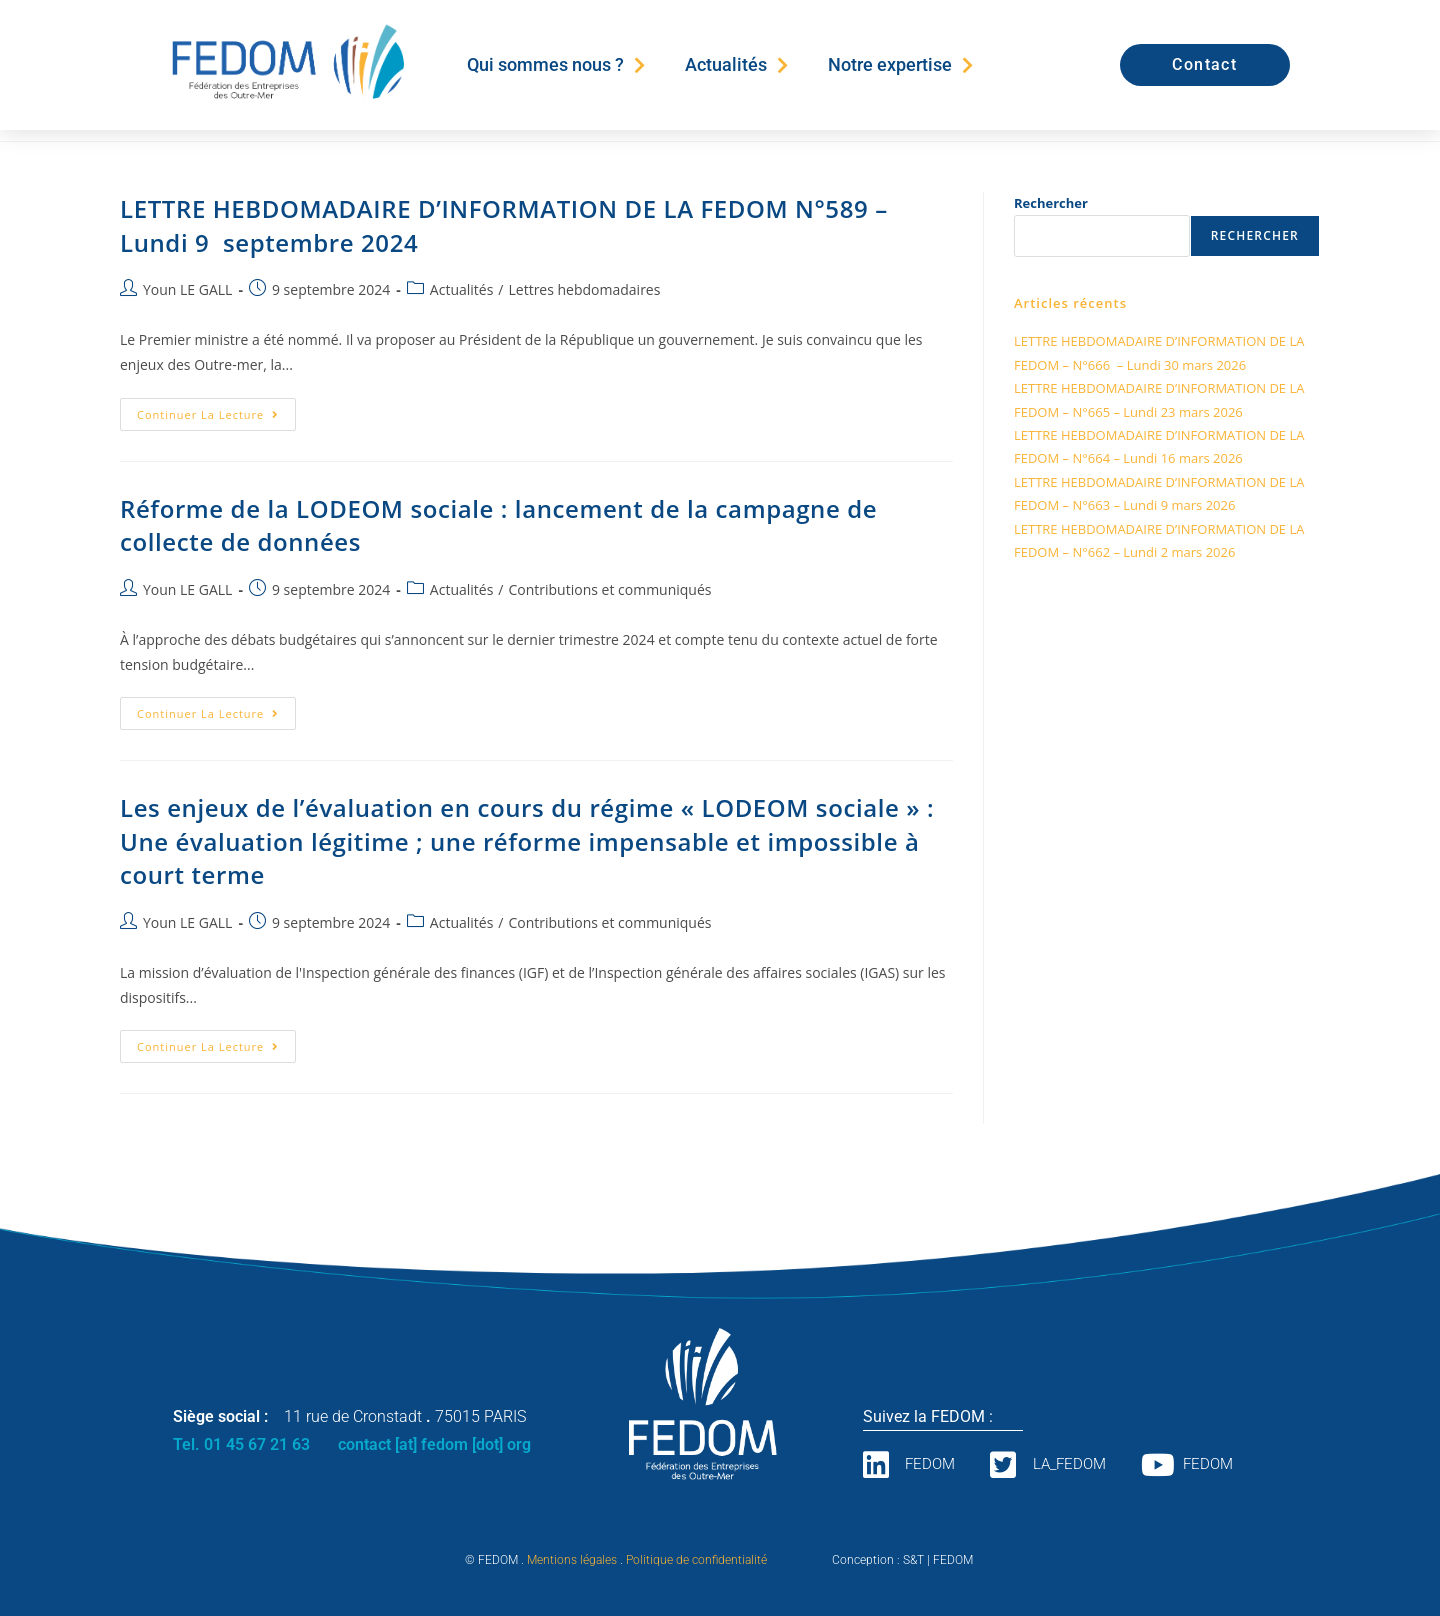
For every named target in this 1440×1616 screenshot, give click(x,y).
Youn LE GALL (187, 289)
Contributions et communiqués (609, 589)
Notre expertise (900, 65)
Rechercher (1051, 203)
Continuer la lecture (216, 410)
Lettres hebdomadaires (584, 289)
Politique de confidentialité (696, 1560)
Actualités (736, 65)
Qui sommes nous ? (556, 65)
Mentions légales (572, 1560)
